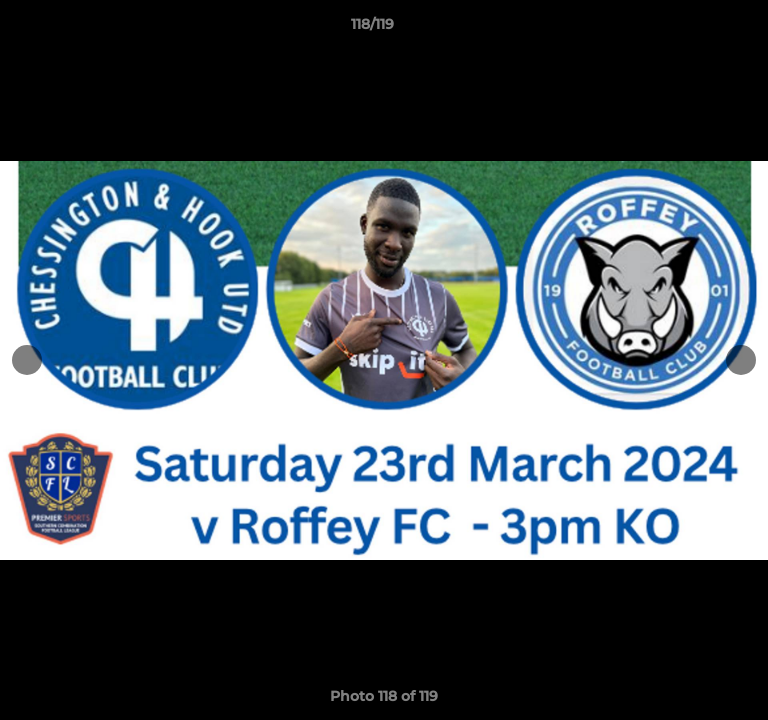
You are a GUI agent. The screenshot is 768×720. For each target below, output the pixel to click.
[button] (696, 29)
